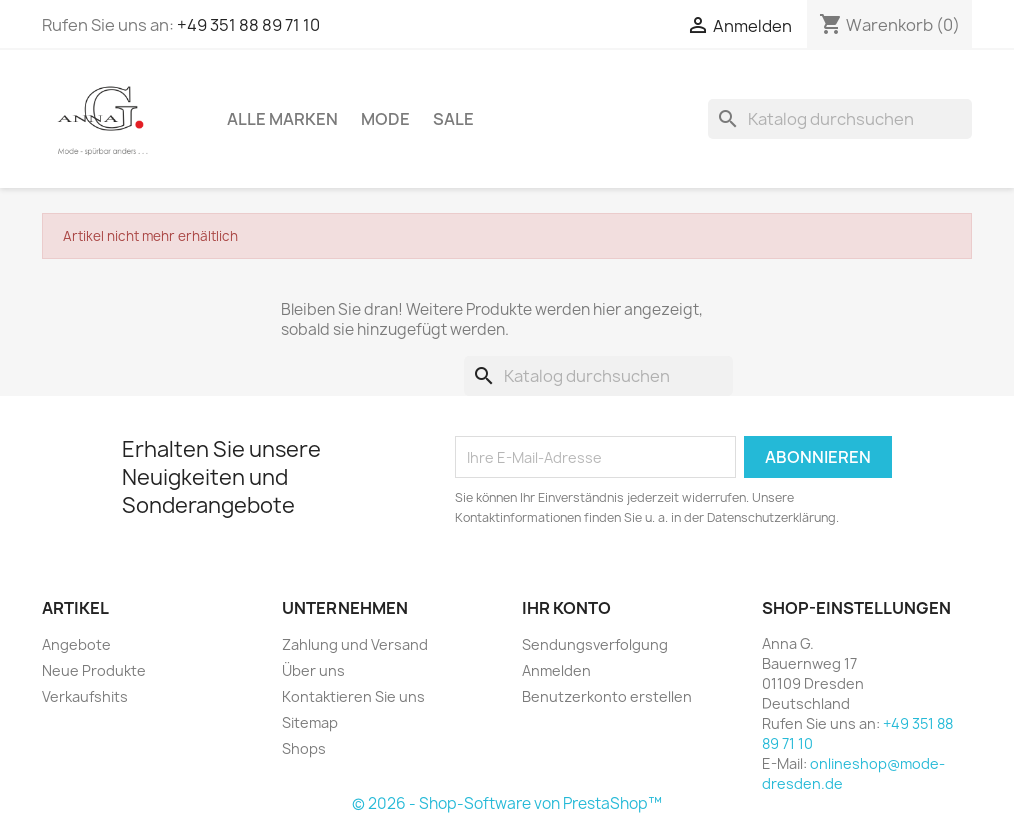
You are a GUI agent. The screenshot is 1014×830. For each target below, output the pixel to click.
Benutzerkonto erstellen (607, 696)
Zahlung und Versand (355, 644)
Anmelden (556, 670)
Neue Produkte (94, 670)
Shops (304, 748)
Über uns (313, 670)
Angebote (76, 644)
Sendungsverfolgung (595, 644)
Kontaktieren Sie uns (353, 696)
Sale (453, 119)
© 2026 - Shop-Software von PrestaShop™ (507, 803)
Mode (385, 119)
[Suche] (840, 119)
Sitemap (310, 722)
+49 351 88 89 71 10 (248, 25)
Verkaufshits (85, 696)
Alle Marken (282, 119)
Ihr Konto (566, 608)
